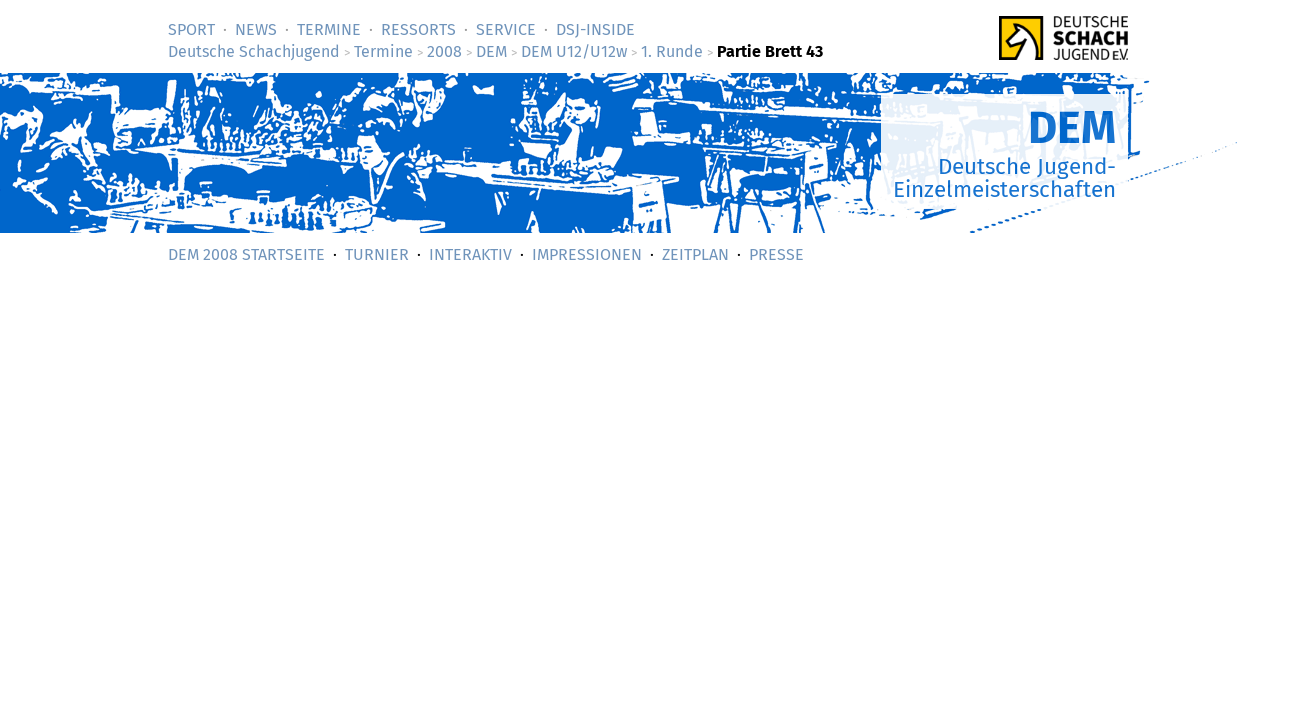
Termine (329, 29)
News (256, 29)
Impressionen (587, 254)
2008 (444, 51)
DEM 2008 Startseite (246, 254)
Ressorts (418, 29)
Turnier (377, 254)
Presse (776, 254)
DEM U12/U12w (574, 51)
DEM (491, 51)
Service (506, 29)
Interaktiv (470, 254)
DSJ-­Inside (595, 29)
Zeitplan (695, 254)
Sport (191, 29)
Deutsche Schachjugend (254, 51)
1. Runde (672, 51)
